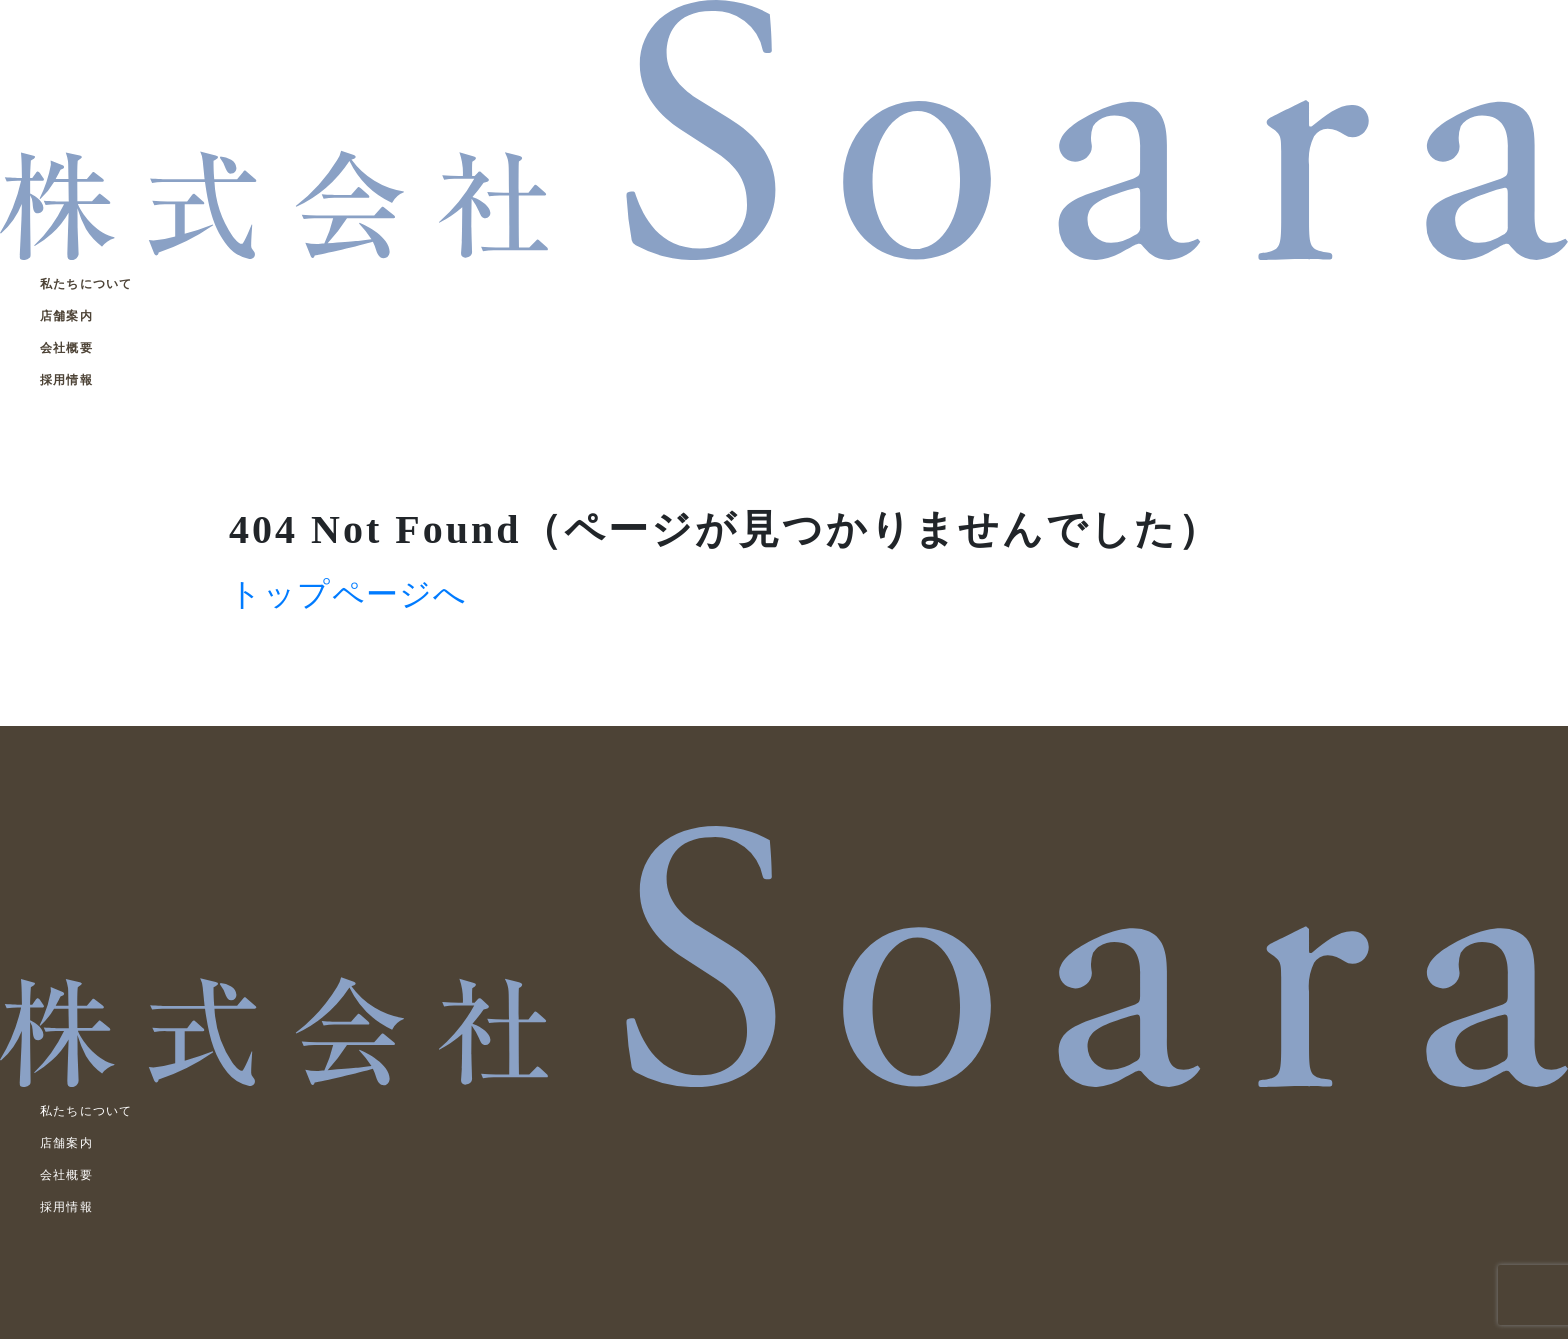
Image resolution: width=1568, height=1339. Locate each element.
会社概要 (66, 348)
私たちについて (86, 284)
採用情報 (66, 380)
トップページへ (348, 594)
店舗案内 (66, 316)
